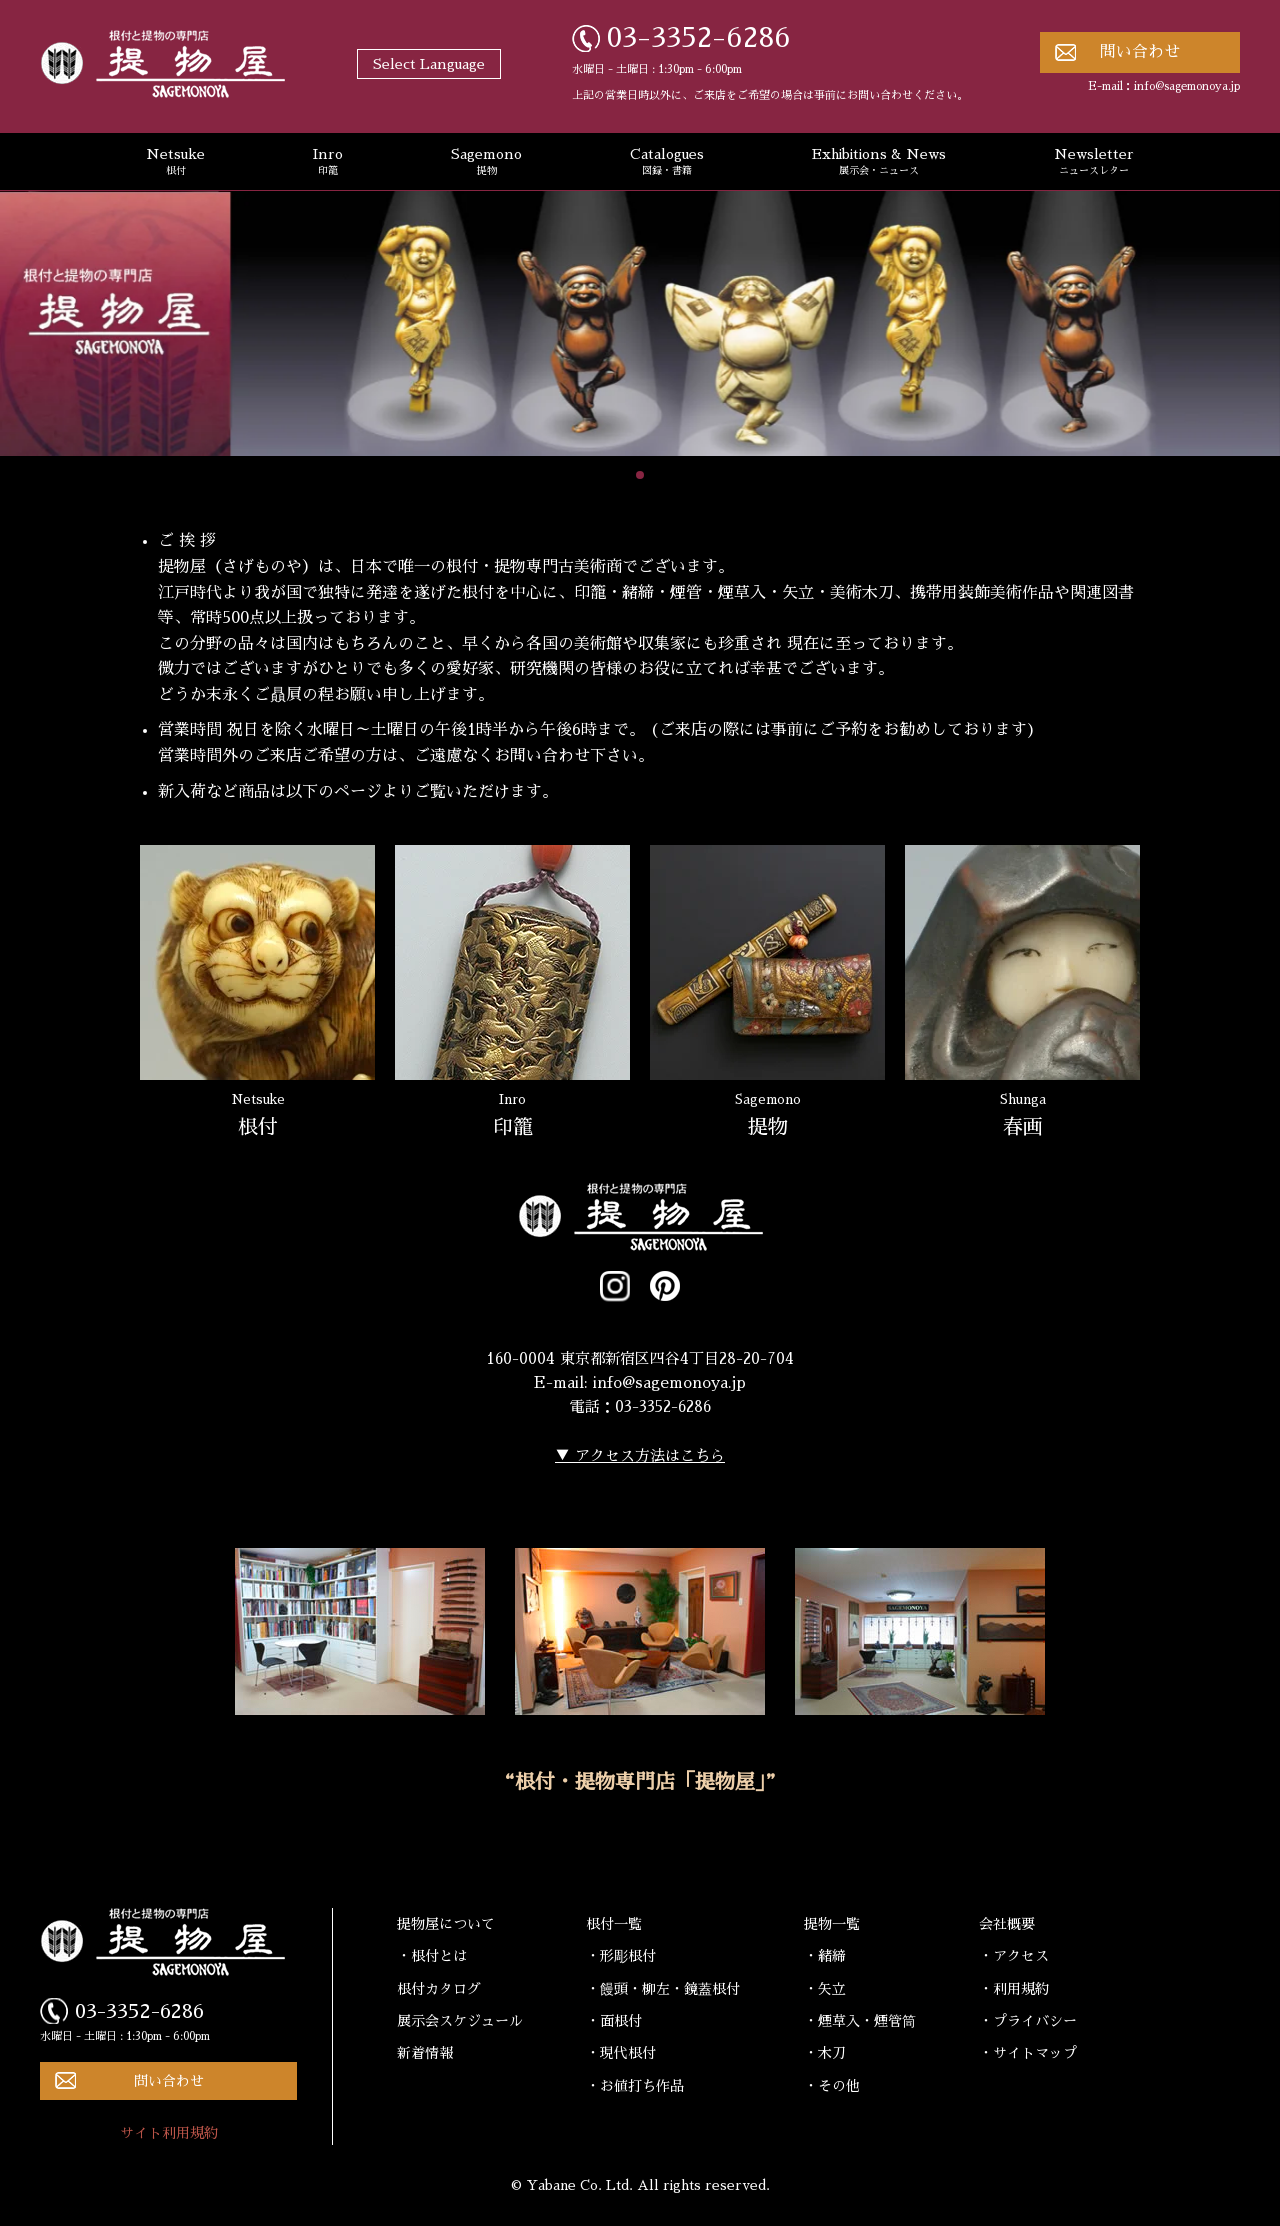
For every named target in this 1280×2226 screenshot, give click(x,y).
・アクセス (1014, 1956)
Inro (328, 163)
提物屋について (446, 1924)
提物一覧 (832, 1924)
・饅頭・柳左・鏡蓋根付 (663, 1989)
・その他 (832, 2086)
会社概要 (1007, 1924)
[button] (640, 475)
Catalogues (667, 163)
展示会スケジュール (460, 2021)
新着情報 (425, 2053)
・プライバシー (1028, 2021)
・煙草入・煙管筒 (860, 2021)
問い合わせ (1140, 52)
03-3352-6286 (699, 38)
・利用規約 (1014, 1989)
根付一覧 (614, 1924)
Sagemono (486, 163)
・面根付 (614, 2021)
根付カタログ (439, 1989)
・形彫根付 (621, 1956)
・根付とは (432, 1956)
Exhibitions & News (879, 163)
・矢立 (825, 1989)
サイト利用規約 (169, 2133)
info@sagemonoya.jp (1187, 86)
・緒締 (825, 1956)
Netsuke (175, 163)
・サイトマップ (1028, 2053)
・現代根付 (621, 2053)
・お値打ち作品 (635, 2086)
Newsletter (1094, 163)
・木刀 (825, 2053)
